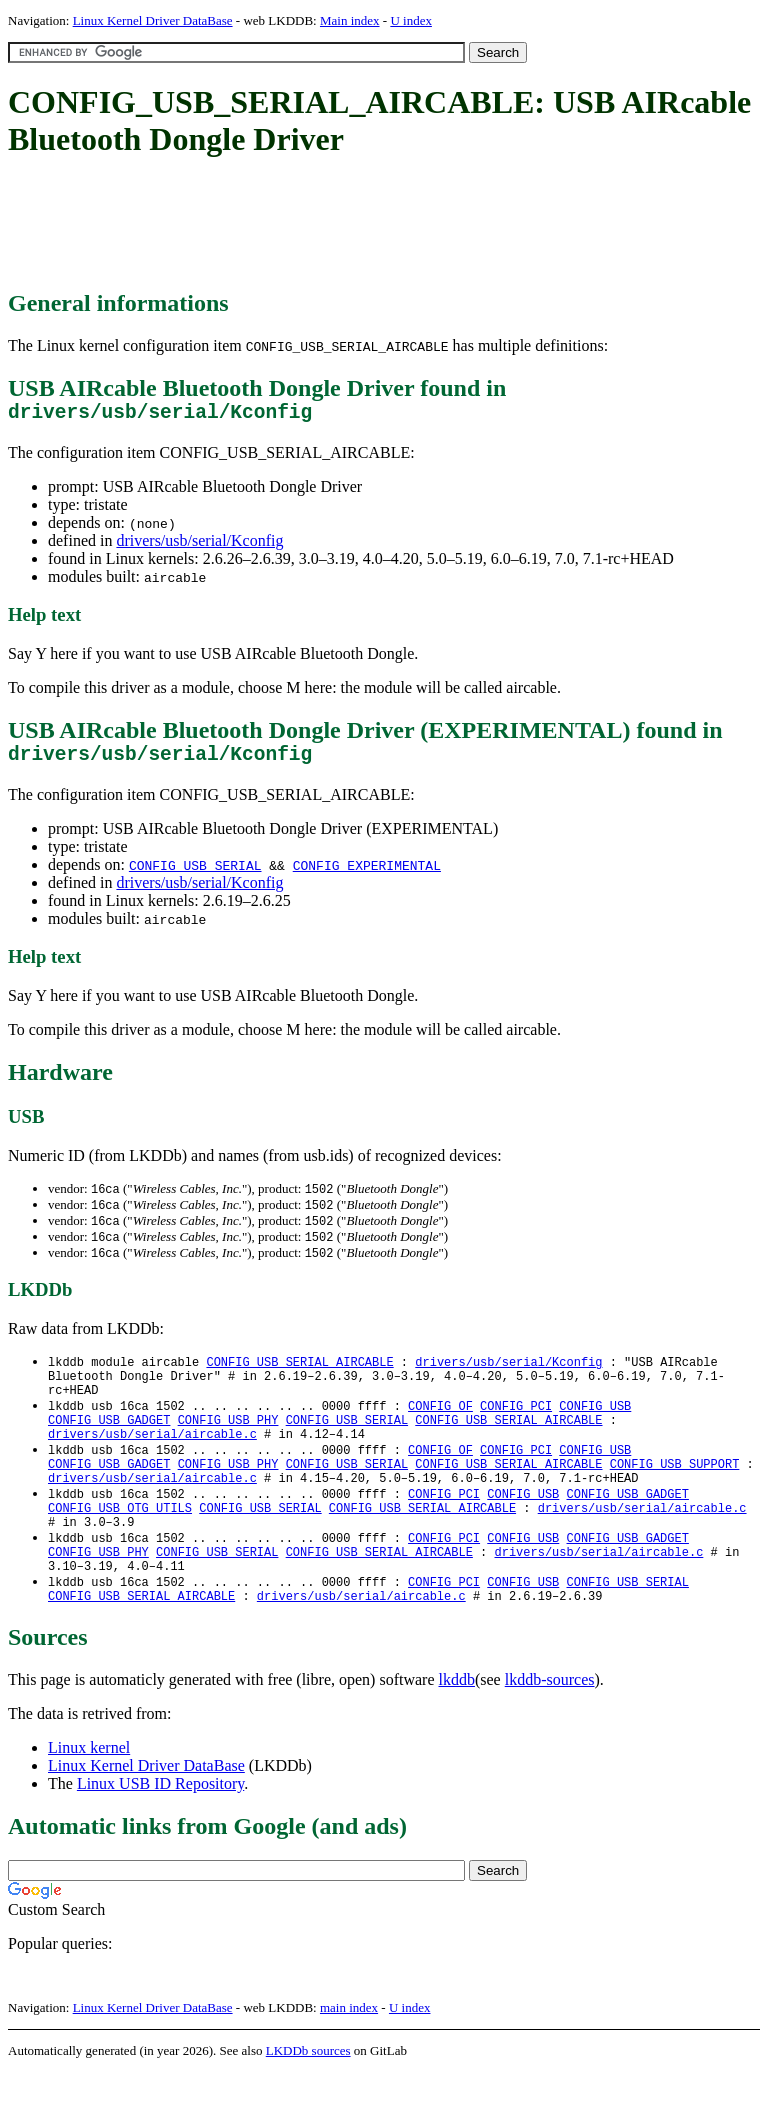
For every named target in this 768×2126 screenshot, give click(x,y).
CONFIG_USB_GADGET (109, 1445)
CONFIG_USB (595, 1428)
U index (411, 20)
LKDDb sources (308, 2104)
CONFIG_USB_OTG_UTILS (120, 1547)
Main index (350, 20)
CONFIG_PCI (516, 1428)
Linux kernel (89, 1801)
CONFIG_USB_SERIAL (195, 875)
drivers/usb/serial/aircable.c (152, 1462)
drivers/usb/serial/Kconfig (199, 545)
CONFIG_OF (440, 1428)
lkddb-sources (550, 1733)
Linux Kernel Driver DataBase (153, 20)
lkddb (457, 1733)
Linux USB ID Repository (160, 1837)
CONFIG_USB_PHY (228, 1445)
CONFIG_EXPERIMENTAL (367, 875)
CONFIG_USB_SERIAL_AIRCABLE (299, 1377)
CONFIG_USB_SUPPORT (675, 1496)
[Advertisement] (372, 225)
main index (349, 2061)
